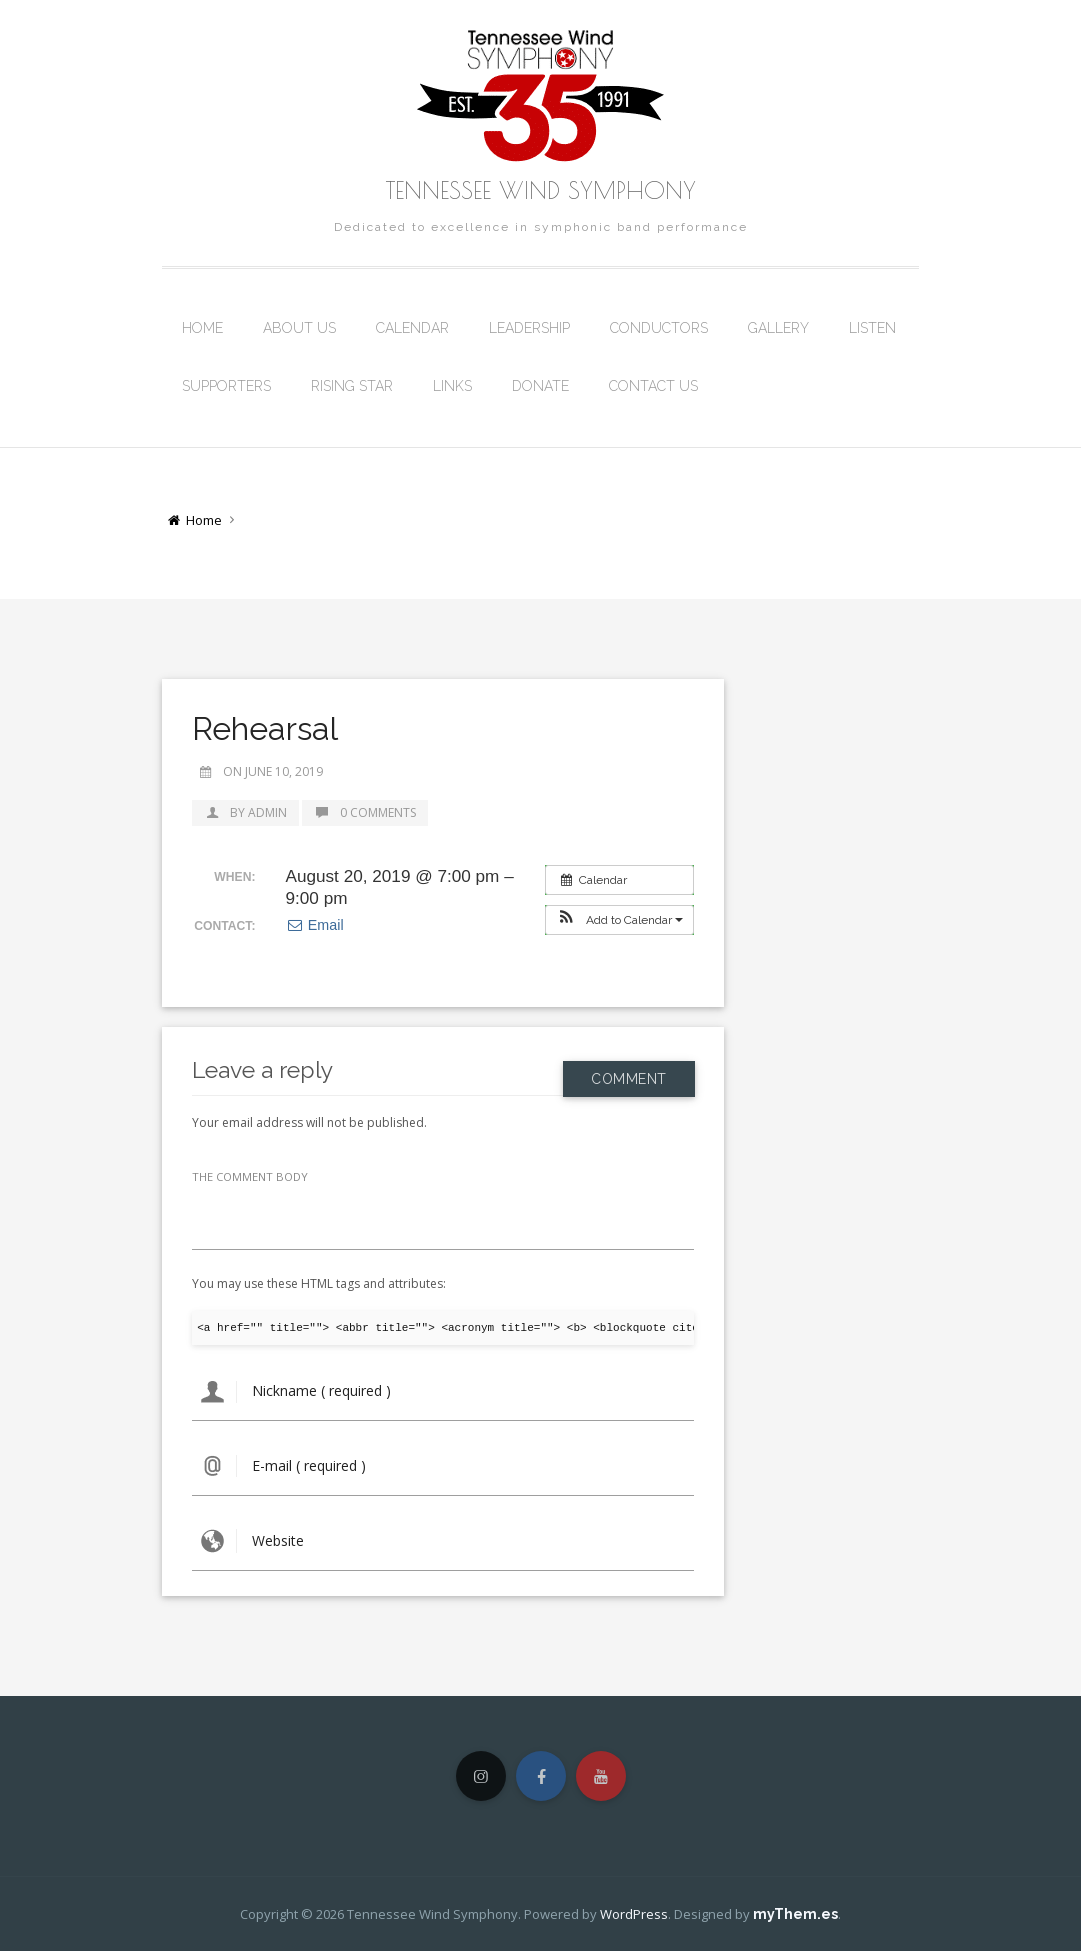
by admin (245, 812)
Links (452, 386)
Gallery (778, 328)
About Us (299, 328)
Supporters (226, 386)
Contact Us (653, 386)
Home (202, 328)
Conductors (659, 328)
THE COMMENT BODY (250, 1176)
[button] (619, 920)
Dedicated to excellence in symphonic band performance (541, 227)
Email (314, 925)
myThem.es (795, 1914)
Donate (540, 386)
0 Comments (365, 812)
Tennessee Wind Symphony (541, 190)
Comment (629, 1069)
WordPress (634, 1914)
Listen (872, 328)
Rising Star (352, 386)
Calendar (412, 328)
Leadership (529, 328)
